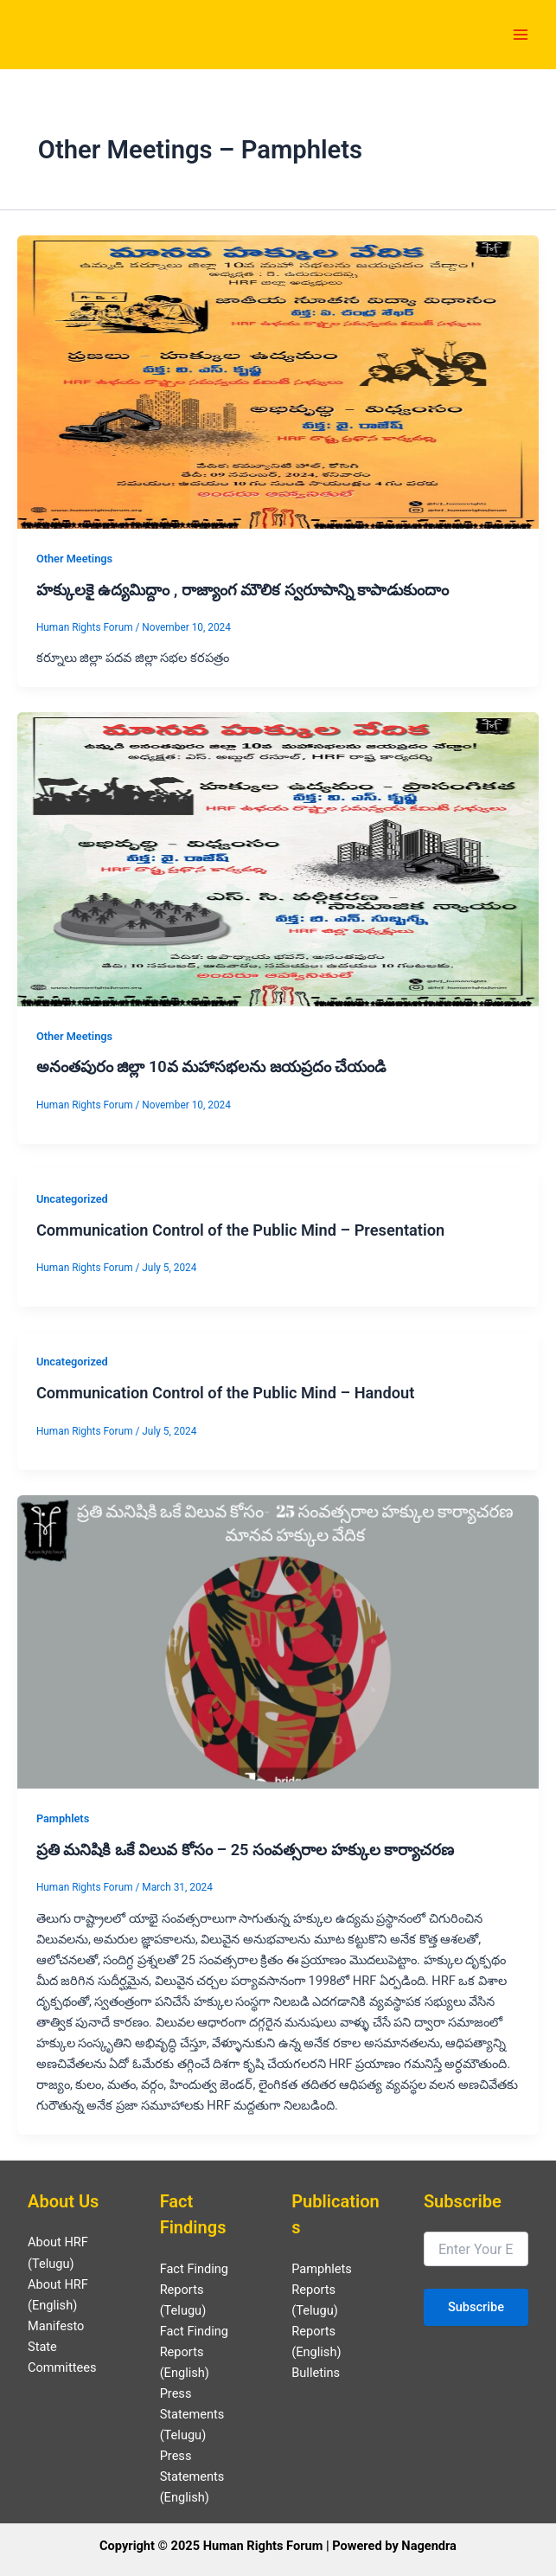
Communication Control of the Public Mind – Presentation (240, 1230)
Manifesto (56, 2326)
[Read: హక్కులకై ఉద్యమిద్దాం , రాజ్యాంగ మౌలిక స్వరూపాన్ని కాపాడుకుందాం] (278, 381)
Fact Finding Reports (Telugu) (194, 2289)
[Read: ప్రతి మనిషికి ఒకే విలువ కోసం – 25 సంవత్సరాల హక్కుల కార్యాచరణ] (278, 1640)
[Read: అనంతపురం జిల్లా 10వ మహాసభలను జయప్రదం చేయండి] (278, 858)
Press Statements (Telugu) (192, 2414)
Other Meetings (74, 558)
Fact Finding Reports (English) (194, 2351)
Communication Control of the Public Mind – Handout (225, 1393)
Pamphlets (62, 1818)
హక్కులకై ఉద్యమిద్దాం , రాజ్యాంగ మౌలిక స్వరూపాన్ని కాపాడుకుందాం (242, 590)
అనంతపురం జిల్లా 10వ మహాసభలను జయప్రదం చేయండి (211, 1066)
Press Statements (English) (192, 2476)
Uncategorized (72, 1198)
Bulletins (315, 2372)
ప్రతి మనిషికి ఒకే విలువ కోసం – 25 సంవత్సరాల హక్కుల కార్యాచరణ (245, 1849)
